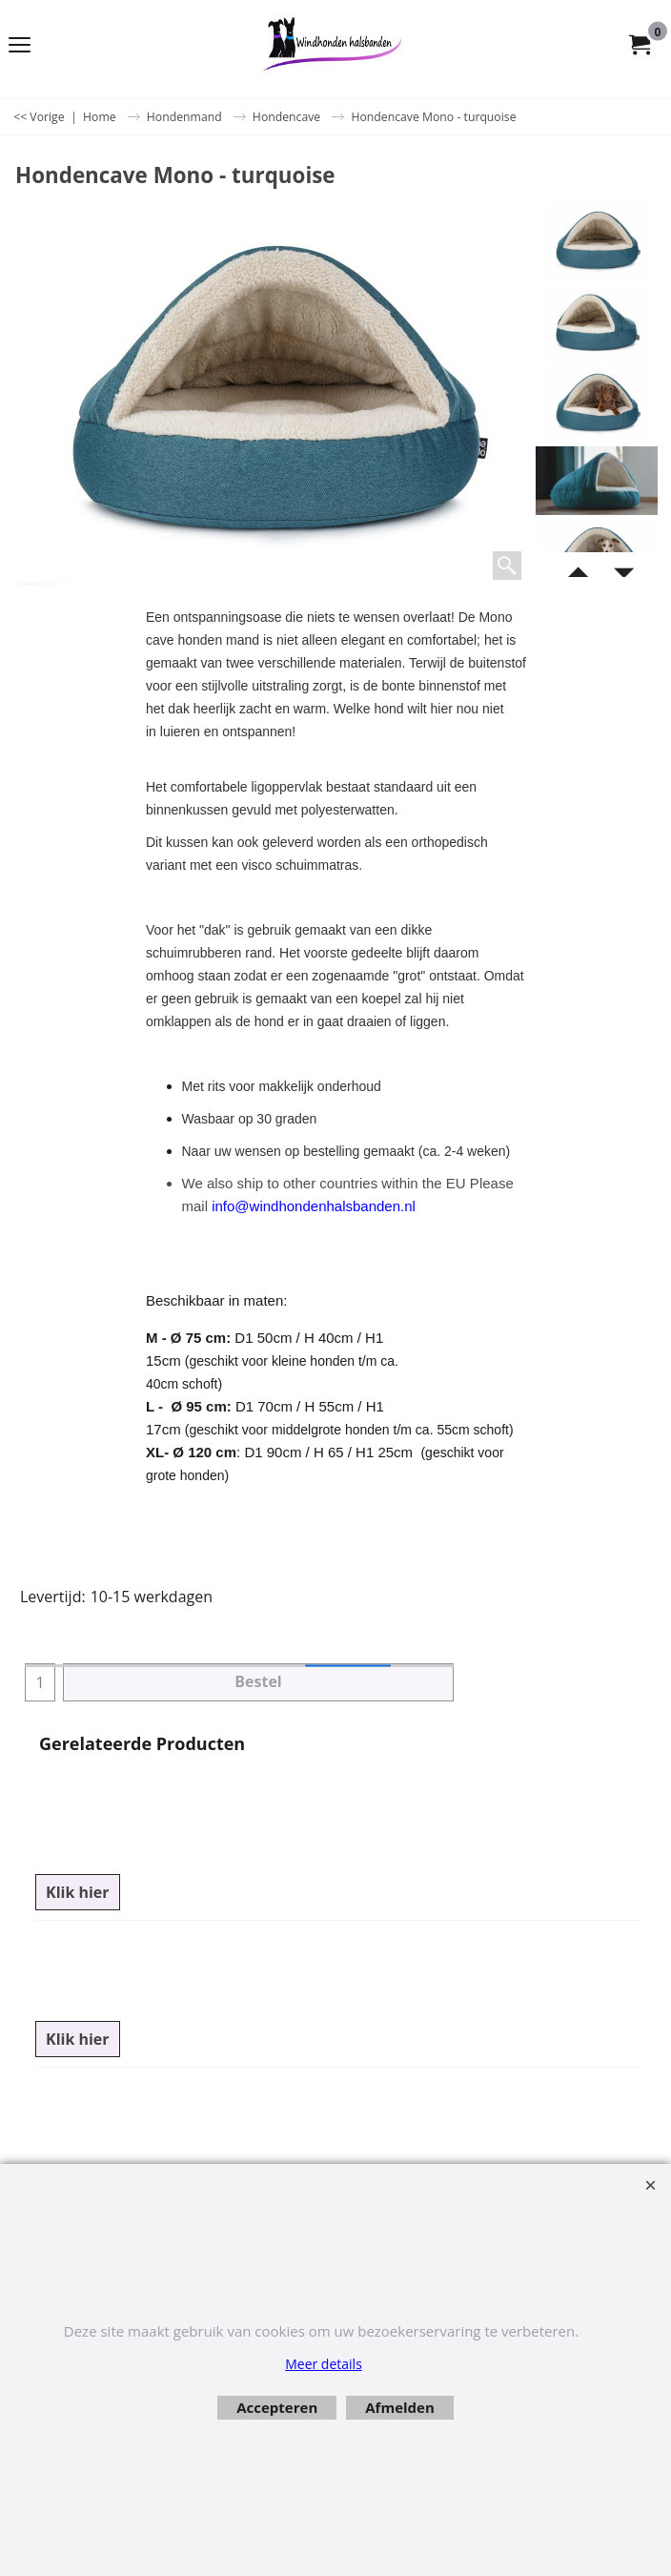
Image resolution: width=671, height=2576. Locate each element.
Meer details (323, 2364)
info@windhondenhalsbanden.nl (314, 1206)
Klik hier (78, 1892)
